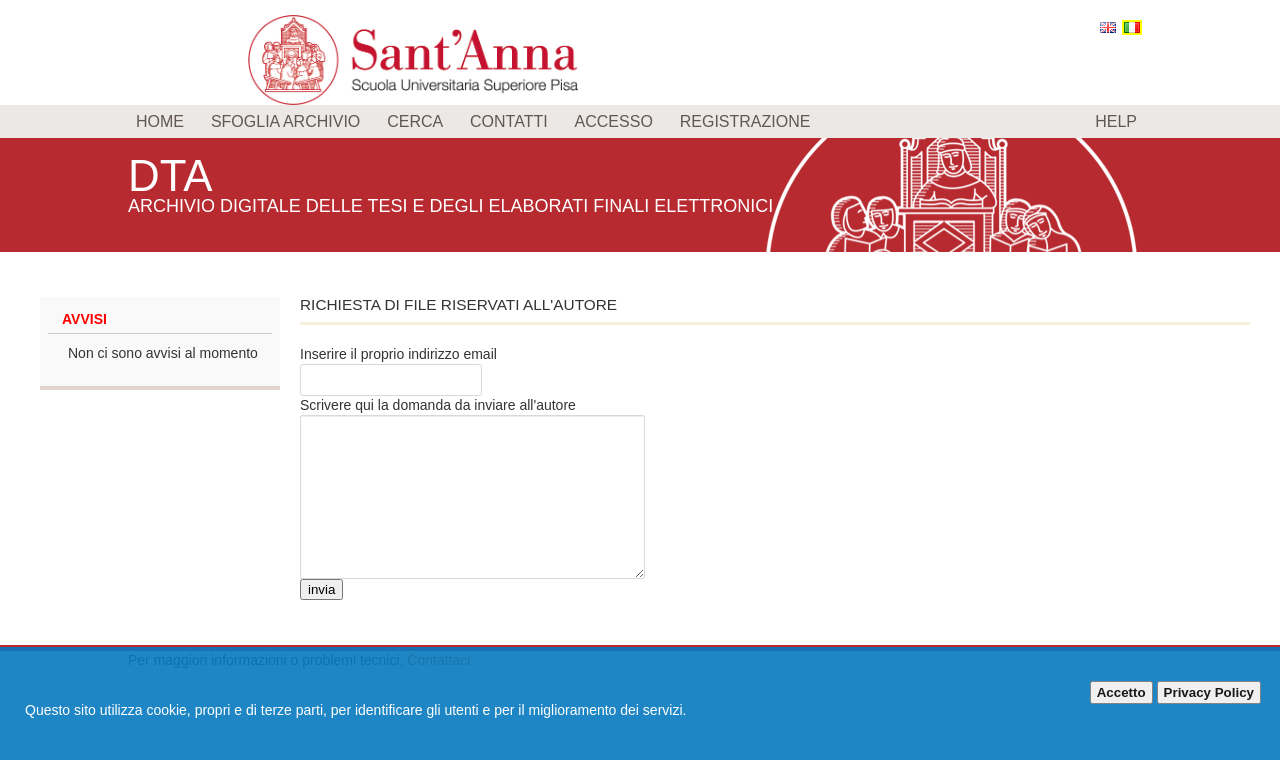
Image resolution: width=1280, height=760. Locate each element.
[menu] (640, 121)
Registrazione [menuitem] (745, 121)
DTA (174, 174)
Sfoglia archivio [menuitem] (285, 121)
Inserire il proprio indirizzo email (398, 354)
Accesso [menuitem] (614, 121)
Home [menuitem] (160, 121)
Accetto (1121, 692)
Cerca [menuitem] (415, 121)
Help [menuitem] (1116, 121)
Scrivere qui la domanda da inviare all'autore (438, 405)
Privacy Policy (1209, 692)
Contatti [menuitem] (509, 121)
